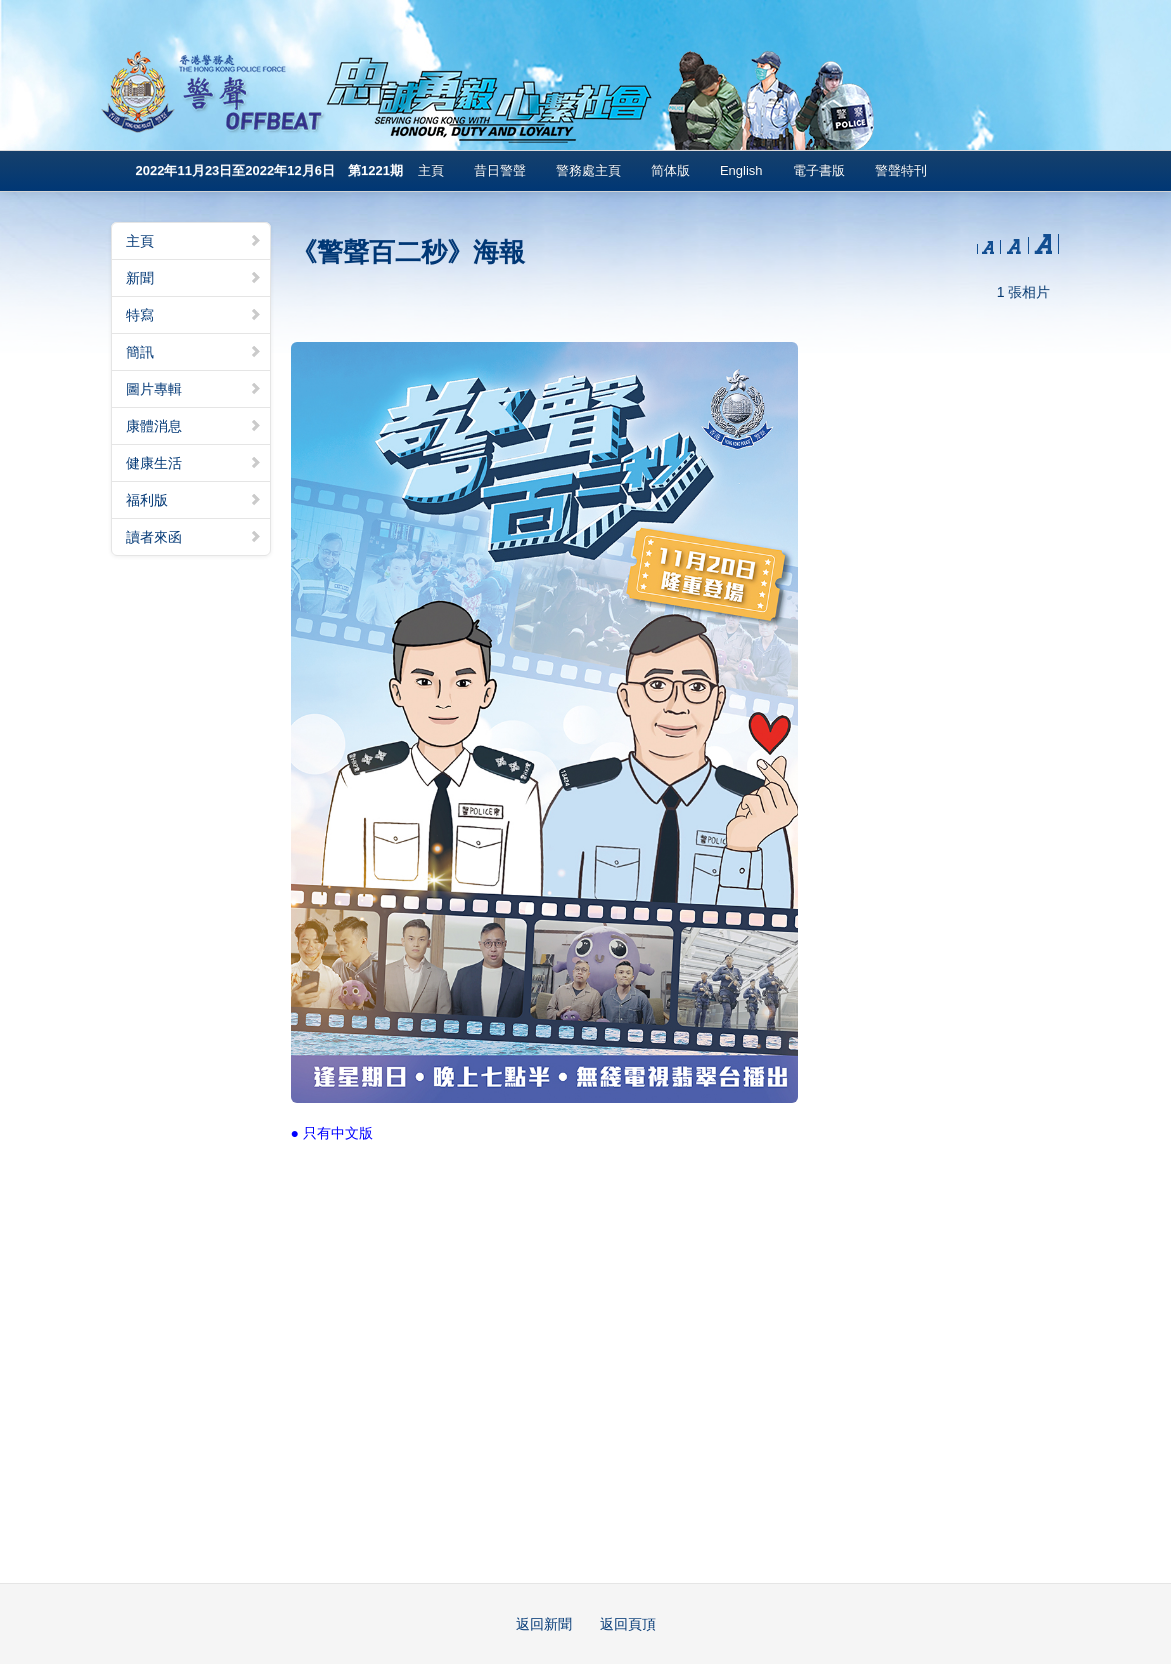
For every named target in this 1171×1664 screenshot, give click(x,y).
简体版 (670, 170)
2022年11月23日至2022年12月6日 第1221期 (269, 170)
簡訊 (194, 352)
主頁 (431, 170)
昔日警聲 (500, 170)
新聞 (194, 278)
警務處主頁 (588, 170)
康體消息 (194, 426)
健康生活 (194, 463)
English (741, 170)
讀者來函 (194, 537)
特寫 (194, 315)
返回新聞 (544, 1624)
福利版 (194, 500)
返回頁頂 (628, 1624)
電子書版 (819, 170)
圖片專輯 (194, 389)
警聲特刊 (901, 170)
